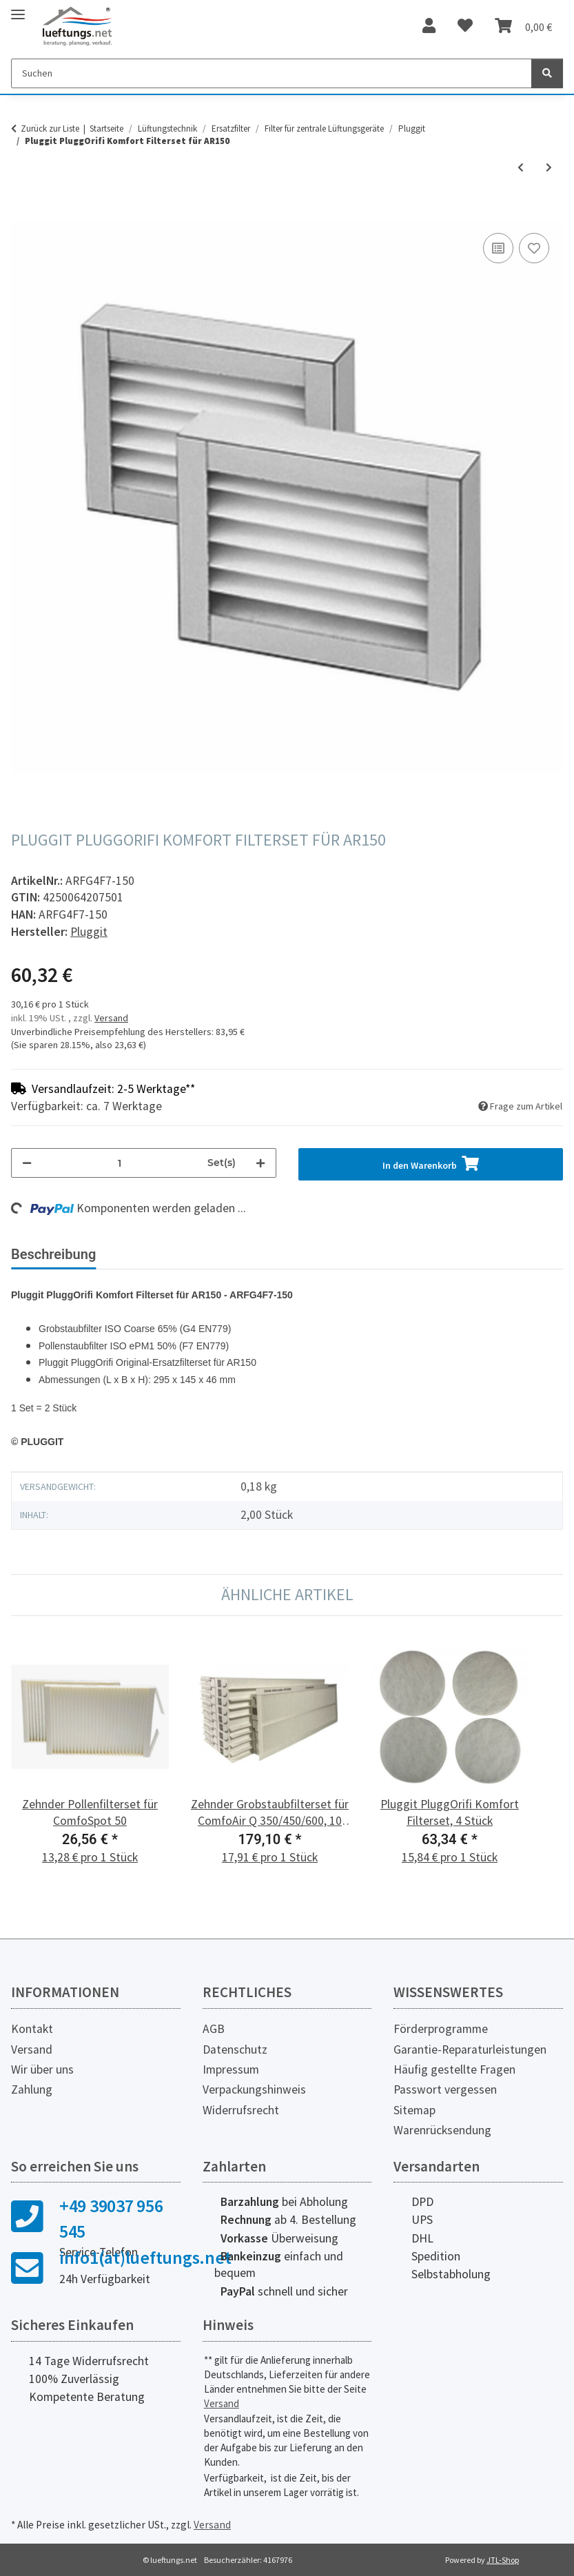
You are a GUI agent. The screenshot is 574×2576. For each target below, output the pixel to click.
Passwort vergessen (445, 2089)
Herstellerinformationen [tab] (296, 1254)
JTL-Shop (502, 2560)
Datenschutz (235, 2049)
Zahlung (31, 2089)
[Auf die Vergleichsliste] (498, 248)
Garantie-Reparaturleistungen (469, 2049)
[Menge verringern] (27, 1163)
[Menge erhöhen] (260, 1163)
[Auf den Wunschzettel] (534, 248)
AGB (214, 2028)
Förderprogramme (440, 2028)
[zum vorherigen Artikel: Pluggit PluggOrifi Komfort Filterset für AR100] (520, 168)
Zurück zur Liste (50, 128)
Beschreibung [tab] (53, 1254)
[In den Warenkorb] (22, 214)
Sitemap (414, 2110)
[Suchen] (271, 73)
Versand (111, 1018)
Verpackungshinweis (254, 2089)
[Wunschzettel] (465, 26)
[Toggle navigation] (18, 8)
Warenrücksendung (442, 2130)
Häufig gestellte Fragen (454, 2069)
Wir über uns (42, 2069)
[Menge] (119, 1163)
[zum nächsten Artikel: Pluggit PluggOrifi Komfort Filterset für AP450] (549, 168)
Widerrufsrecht (241, 2110)
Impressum (231, 2069)
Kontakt (32, 2028)
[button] (429, 26)
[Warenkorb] (523, 26)
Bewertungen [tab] (159, 1254)
